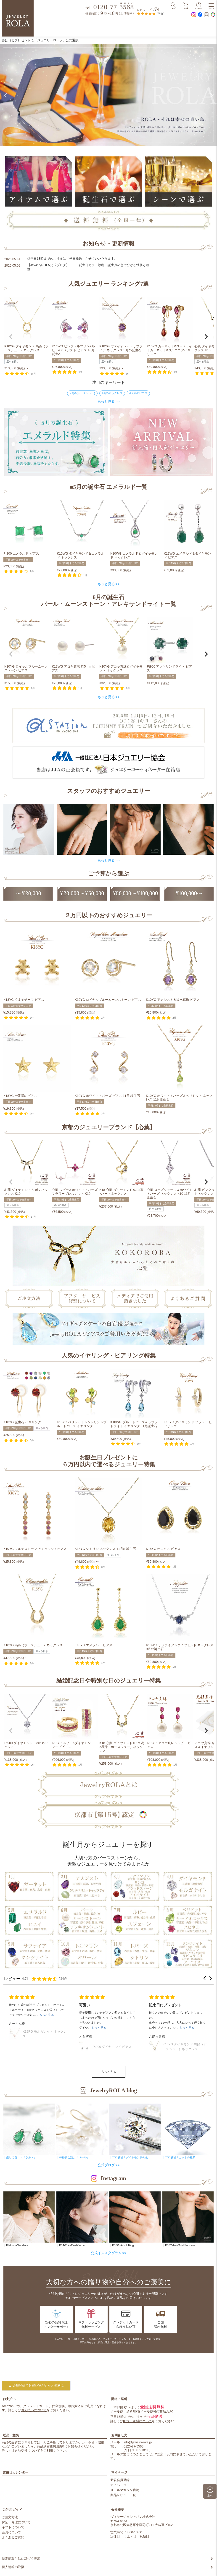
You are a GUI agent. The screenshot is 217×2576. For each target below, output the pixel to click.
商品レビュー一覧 (123, 2495)
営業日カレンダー (15, 2472)
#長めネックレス (112, 393)
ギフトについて (13, 2527)
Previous (5, 95)
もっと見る (108, 2071)
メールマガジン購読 (124, 2490)
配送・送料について (137, 2421)
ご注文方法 (10, 2517)
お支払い (9, 2399)
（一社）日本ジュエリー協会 (78, 2339)
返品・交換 (11, 2435)
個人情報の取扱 (13, 2567)
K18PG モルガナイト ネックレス (45, 2034)
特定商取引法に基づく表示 (21, 2558)
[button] (10, 337)
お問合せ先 (119, 2435)
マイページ (119, 2472)
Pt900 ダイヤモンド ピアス (112, 2047)
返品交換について (27, 2450)
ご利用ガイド (12, 2509)
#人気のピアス (138, 393)
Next (211, 95)
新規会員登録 (120, 2480)
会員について (11, 2532)
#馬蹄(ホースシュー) (82, 393)
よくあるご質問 (13, 2537)
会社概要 (117, 2509)
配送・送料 (119, 2399)
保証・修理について (16, 2522)
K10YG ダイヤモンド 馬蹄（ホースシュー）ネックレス (185, 2046)
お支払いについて (34, 2410)
